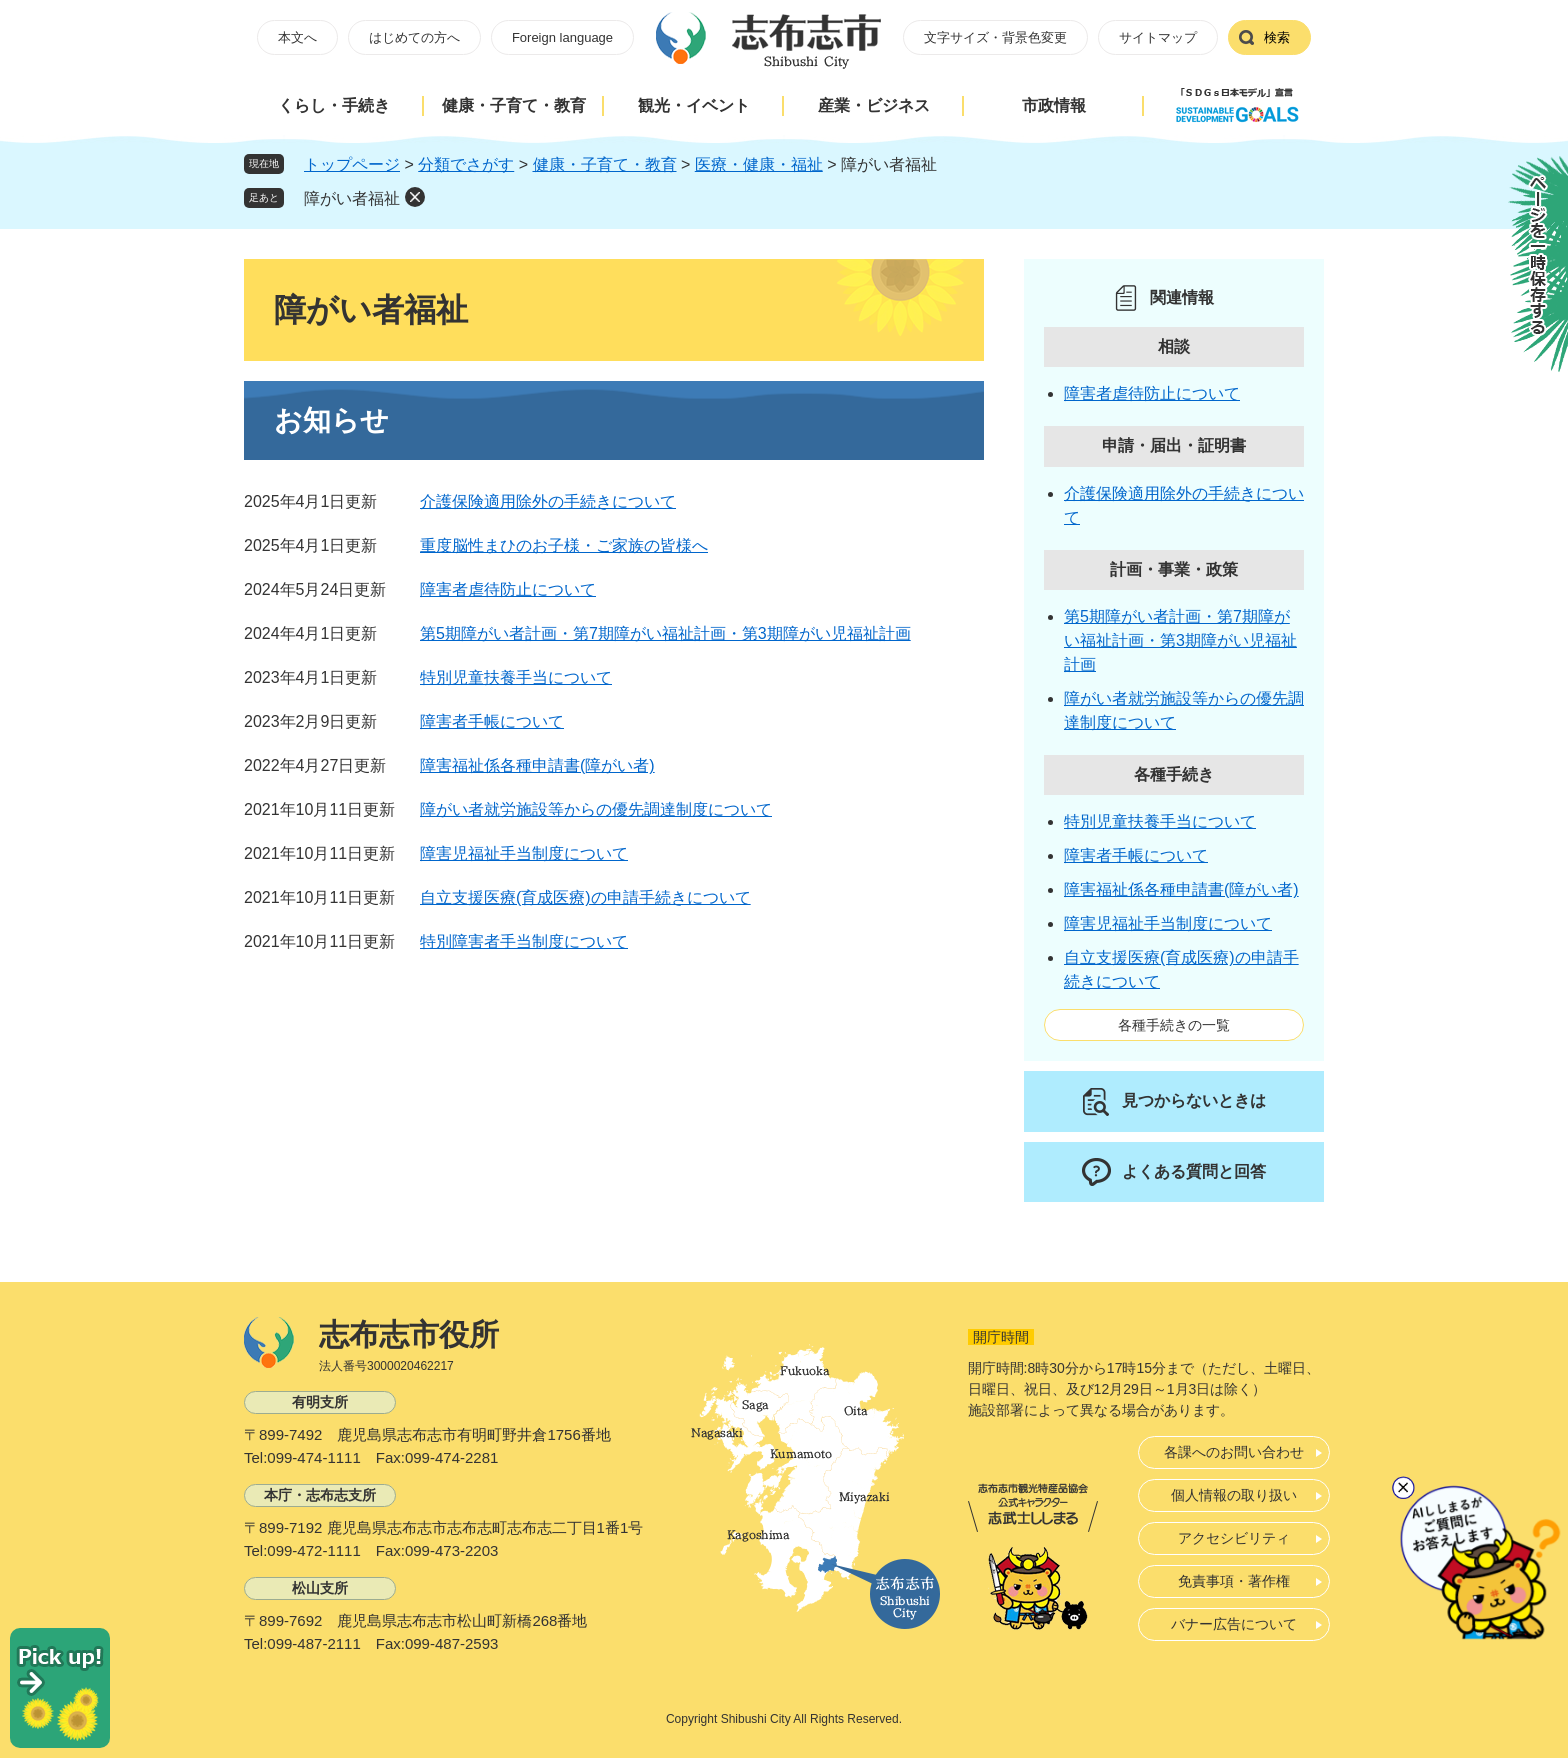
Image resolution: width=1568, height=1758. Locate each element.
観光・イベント (694, 105)
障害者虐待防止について (508, 589)
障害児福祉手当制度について (524, 853)
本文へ (297, 37)
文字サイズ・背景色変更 (995, 37)
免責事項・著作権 (1234, 1581)
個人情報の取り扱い (1234, 1495)
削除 (415, 197)
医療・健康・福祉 (759, 164)
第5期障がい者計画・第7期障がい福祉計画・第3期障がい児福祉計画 (665, 633)
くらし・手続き (334, 105)
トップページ (352, 164)
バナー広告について (1234, 1624)
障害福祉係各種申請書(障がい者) (537, 765)
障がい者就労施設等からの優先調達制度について (596, 809)
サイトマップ (1158, 37)
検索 (1277, 37)
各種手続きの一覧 (1174, 1025)
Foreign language (562, 37)
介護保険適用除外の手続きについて (548, 501)
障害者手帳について (492, 721)
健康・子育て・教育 (514, 105)
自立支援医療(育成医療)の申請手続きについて (585, 897)
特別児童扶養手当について (516, 677)
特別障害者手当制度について (524, 941)
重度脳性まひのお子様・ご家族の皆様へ (564, 545)
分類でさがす (466, 164)
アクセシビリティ (1234, 1538)
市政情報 (1054, 105)
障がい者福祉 (352, 198)
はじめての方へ (414, 37)
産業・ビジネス (874, 105)
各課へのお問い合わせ (1234, 1452)
